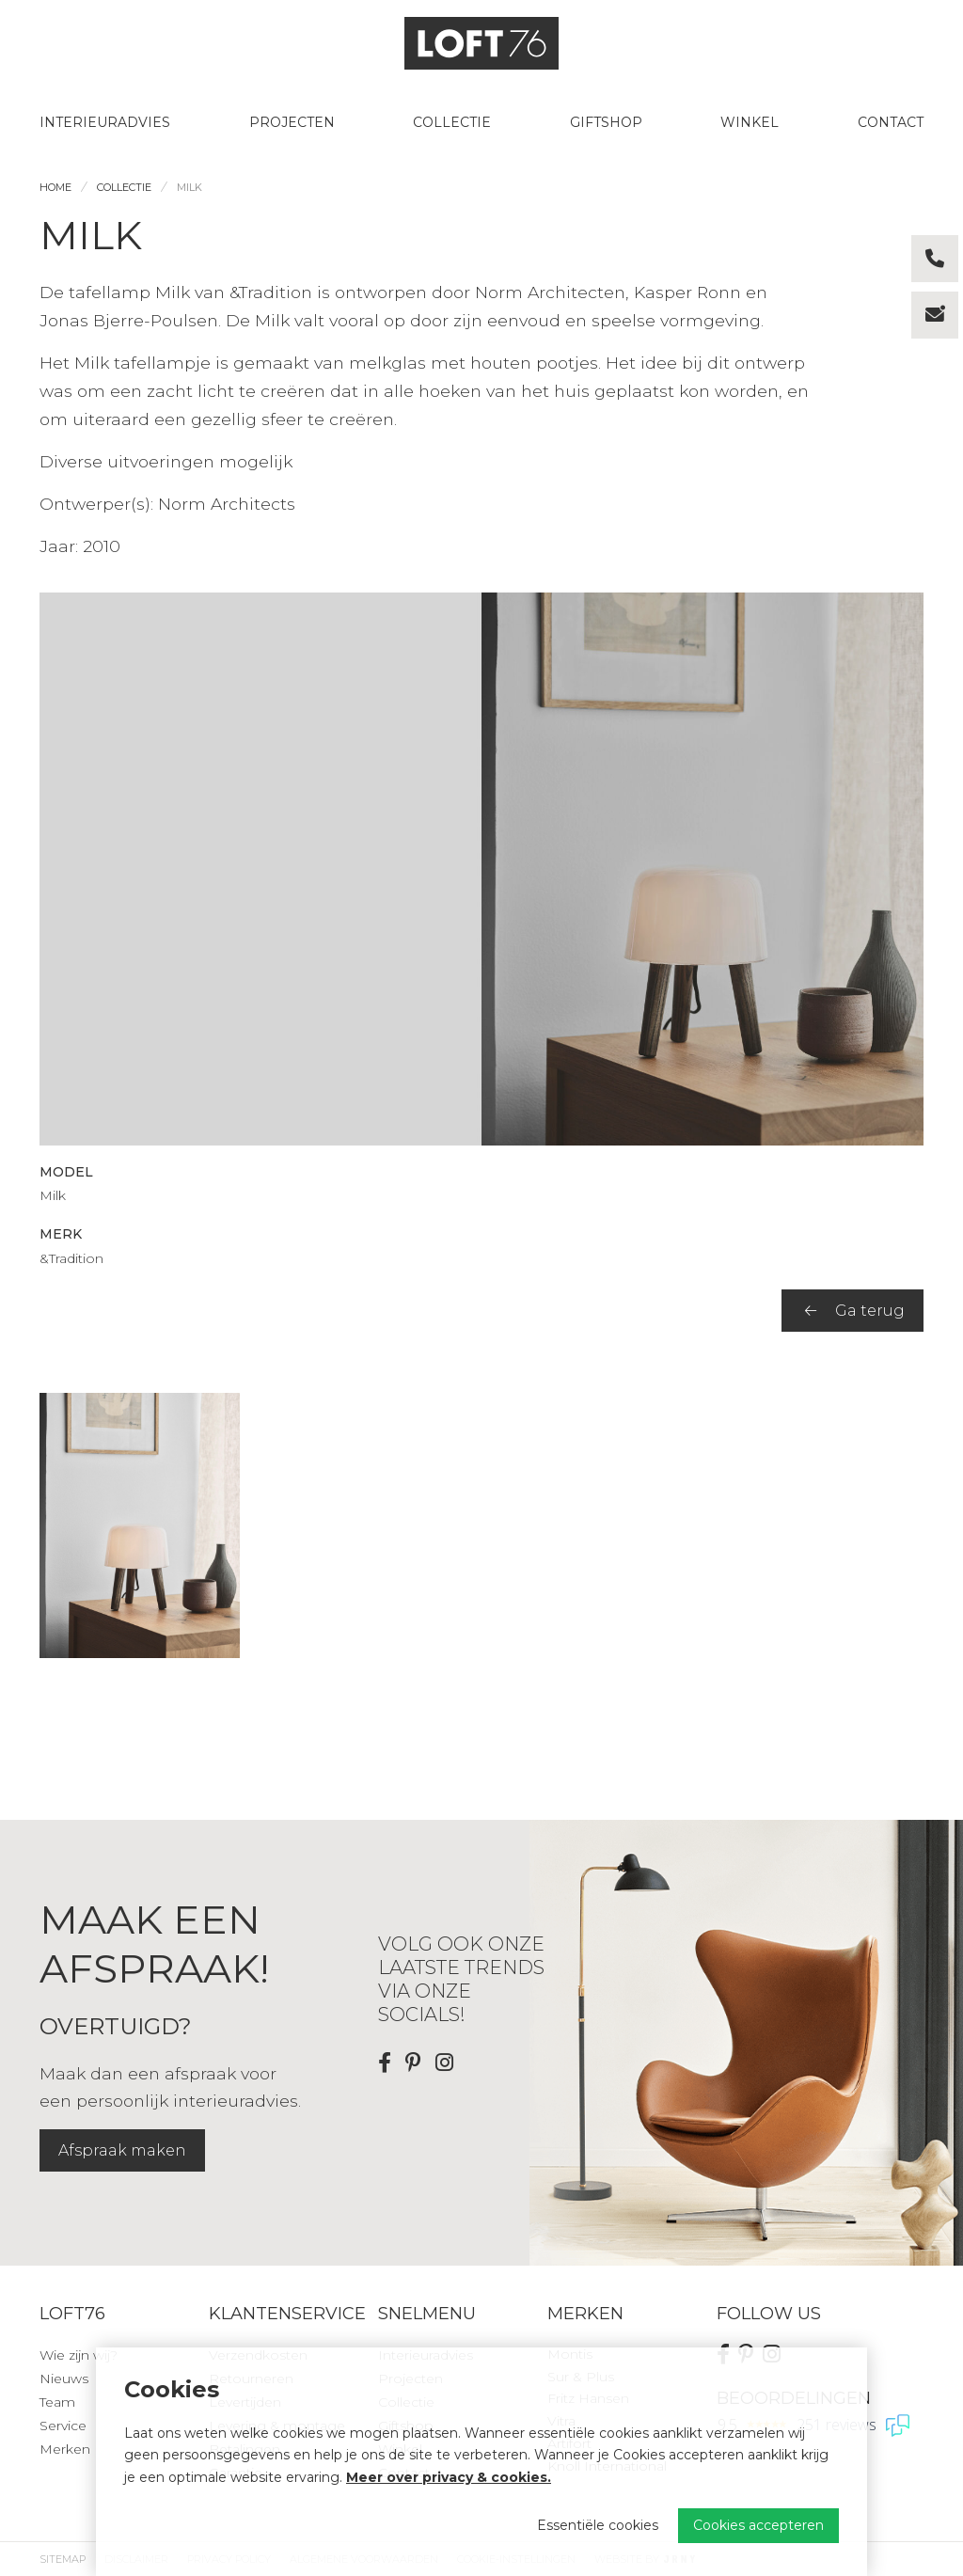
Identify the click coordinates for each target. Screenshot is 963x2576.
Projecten (292, 122)
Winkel (749, 122)
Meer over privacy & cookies (446, 2477)
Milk (189, 187)
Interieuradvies (104, 122)
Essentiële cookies (597, 2525)
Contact (891, 122)
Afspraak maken (122, 2150)
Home (55, 187)
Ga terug (855, 1311)
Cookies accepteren (758, 2525)
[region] (481, 1525)
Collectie (452, 122)
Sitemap (62, 2559)
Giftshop (606, 122)
